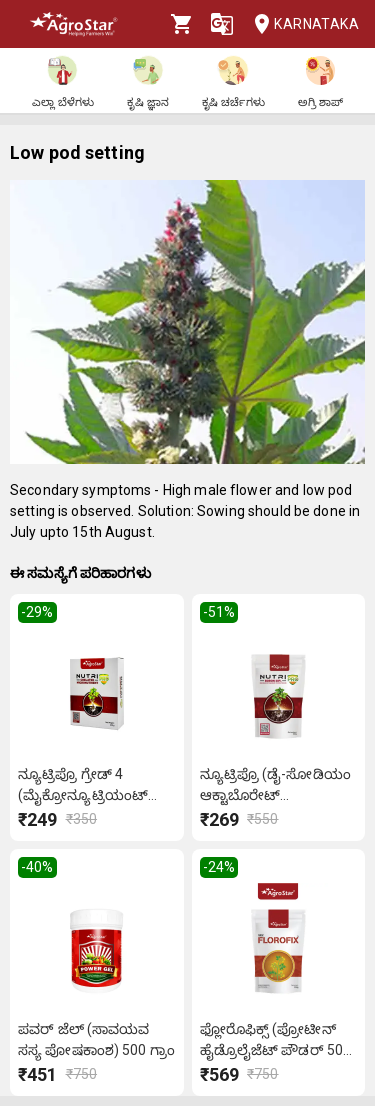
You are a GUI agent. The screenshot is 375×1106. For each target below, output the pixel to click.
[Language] (222, 24)
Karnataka (300, 24)
